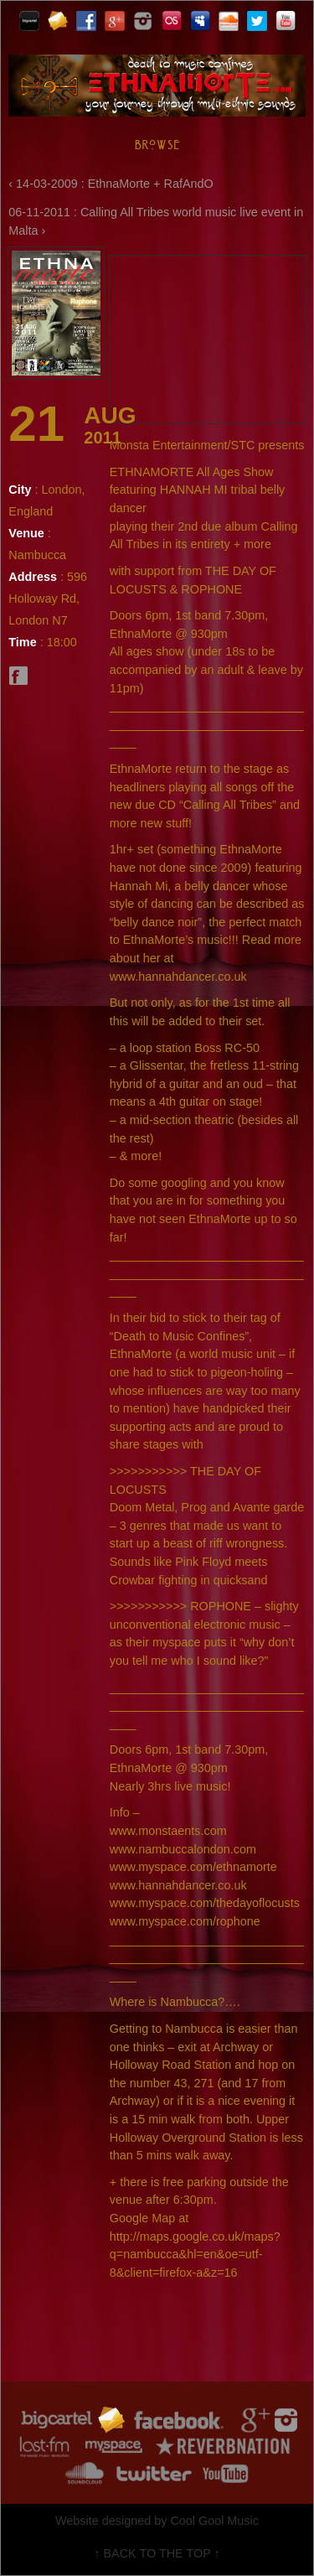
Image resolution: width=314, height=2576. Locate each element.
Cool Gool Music (214, 2520)
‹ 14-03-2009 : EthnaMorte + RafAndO (110, 183)
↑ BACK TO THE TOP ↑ (156, 2553)
